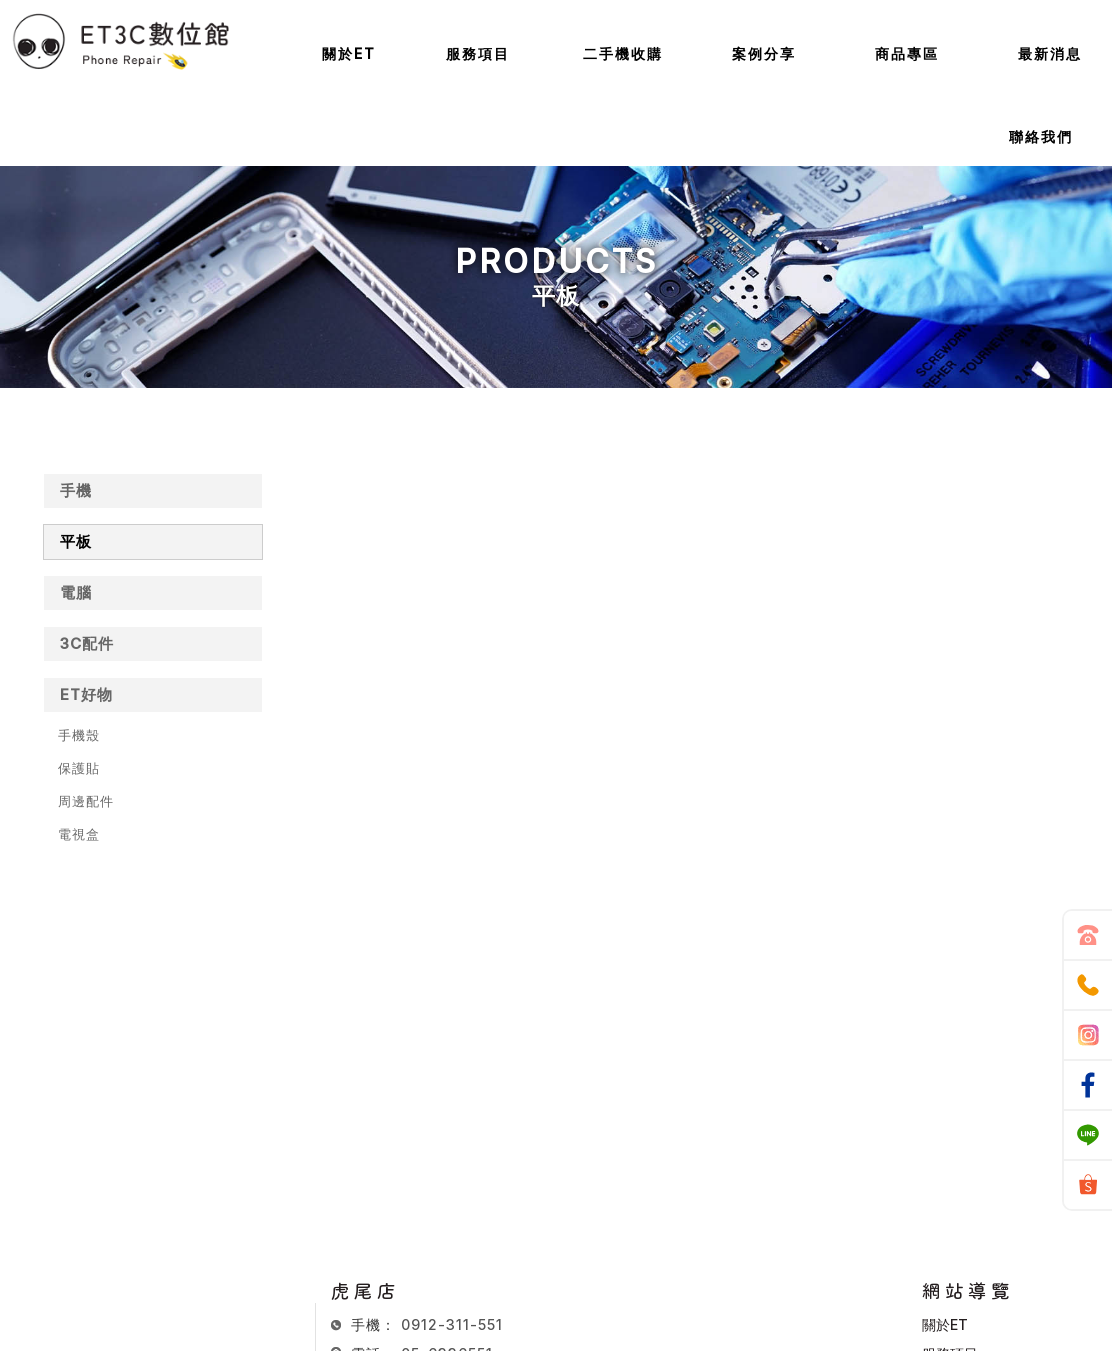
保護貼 (79, 768)
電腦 (76, 592)
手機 (76, 490)
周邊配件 (86, 801)
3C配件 (87, 643)
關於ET (945, 1324)
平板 (76, 541)
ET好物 (86, 694)
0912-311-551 (452, 1324)
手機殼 (79, 735)
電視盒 (79, 834)
